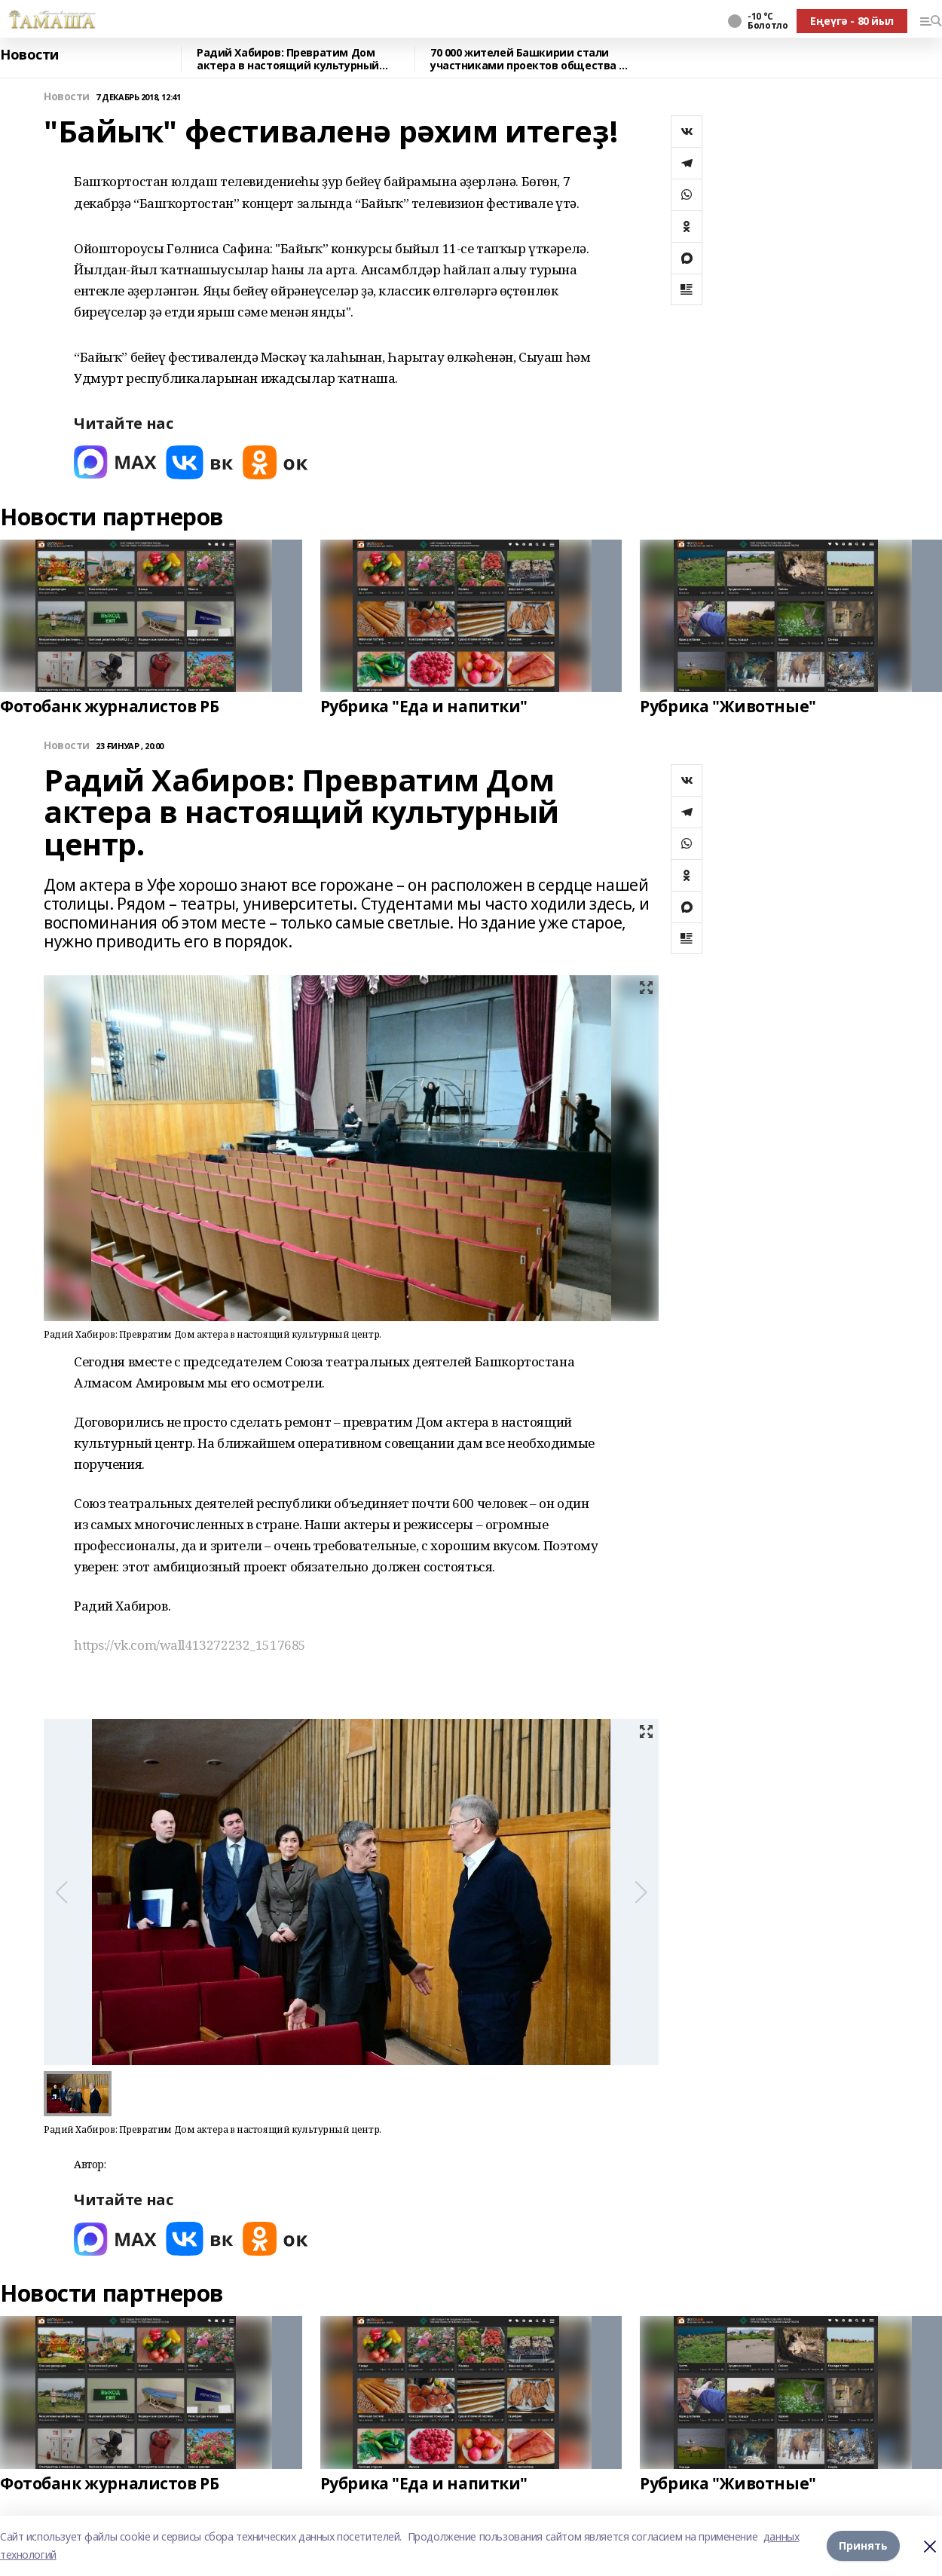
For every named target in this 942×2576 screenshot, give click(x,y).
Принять (863, 2545)
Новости (29, 55)
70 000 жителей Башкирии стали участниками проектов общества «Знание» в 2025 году (524, 59)
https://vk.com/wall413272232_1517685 (190, 1645)
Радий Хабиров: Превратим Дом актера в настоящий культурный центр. (288, 59)
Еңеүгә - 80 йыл (852, 21)
